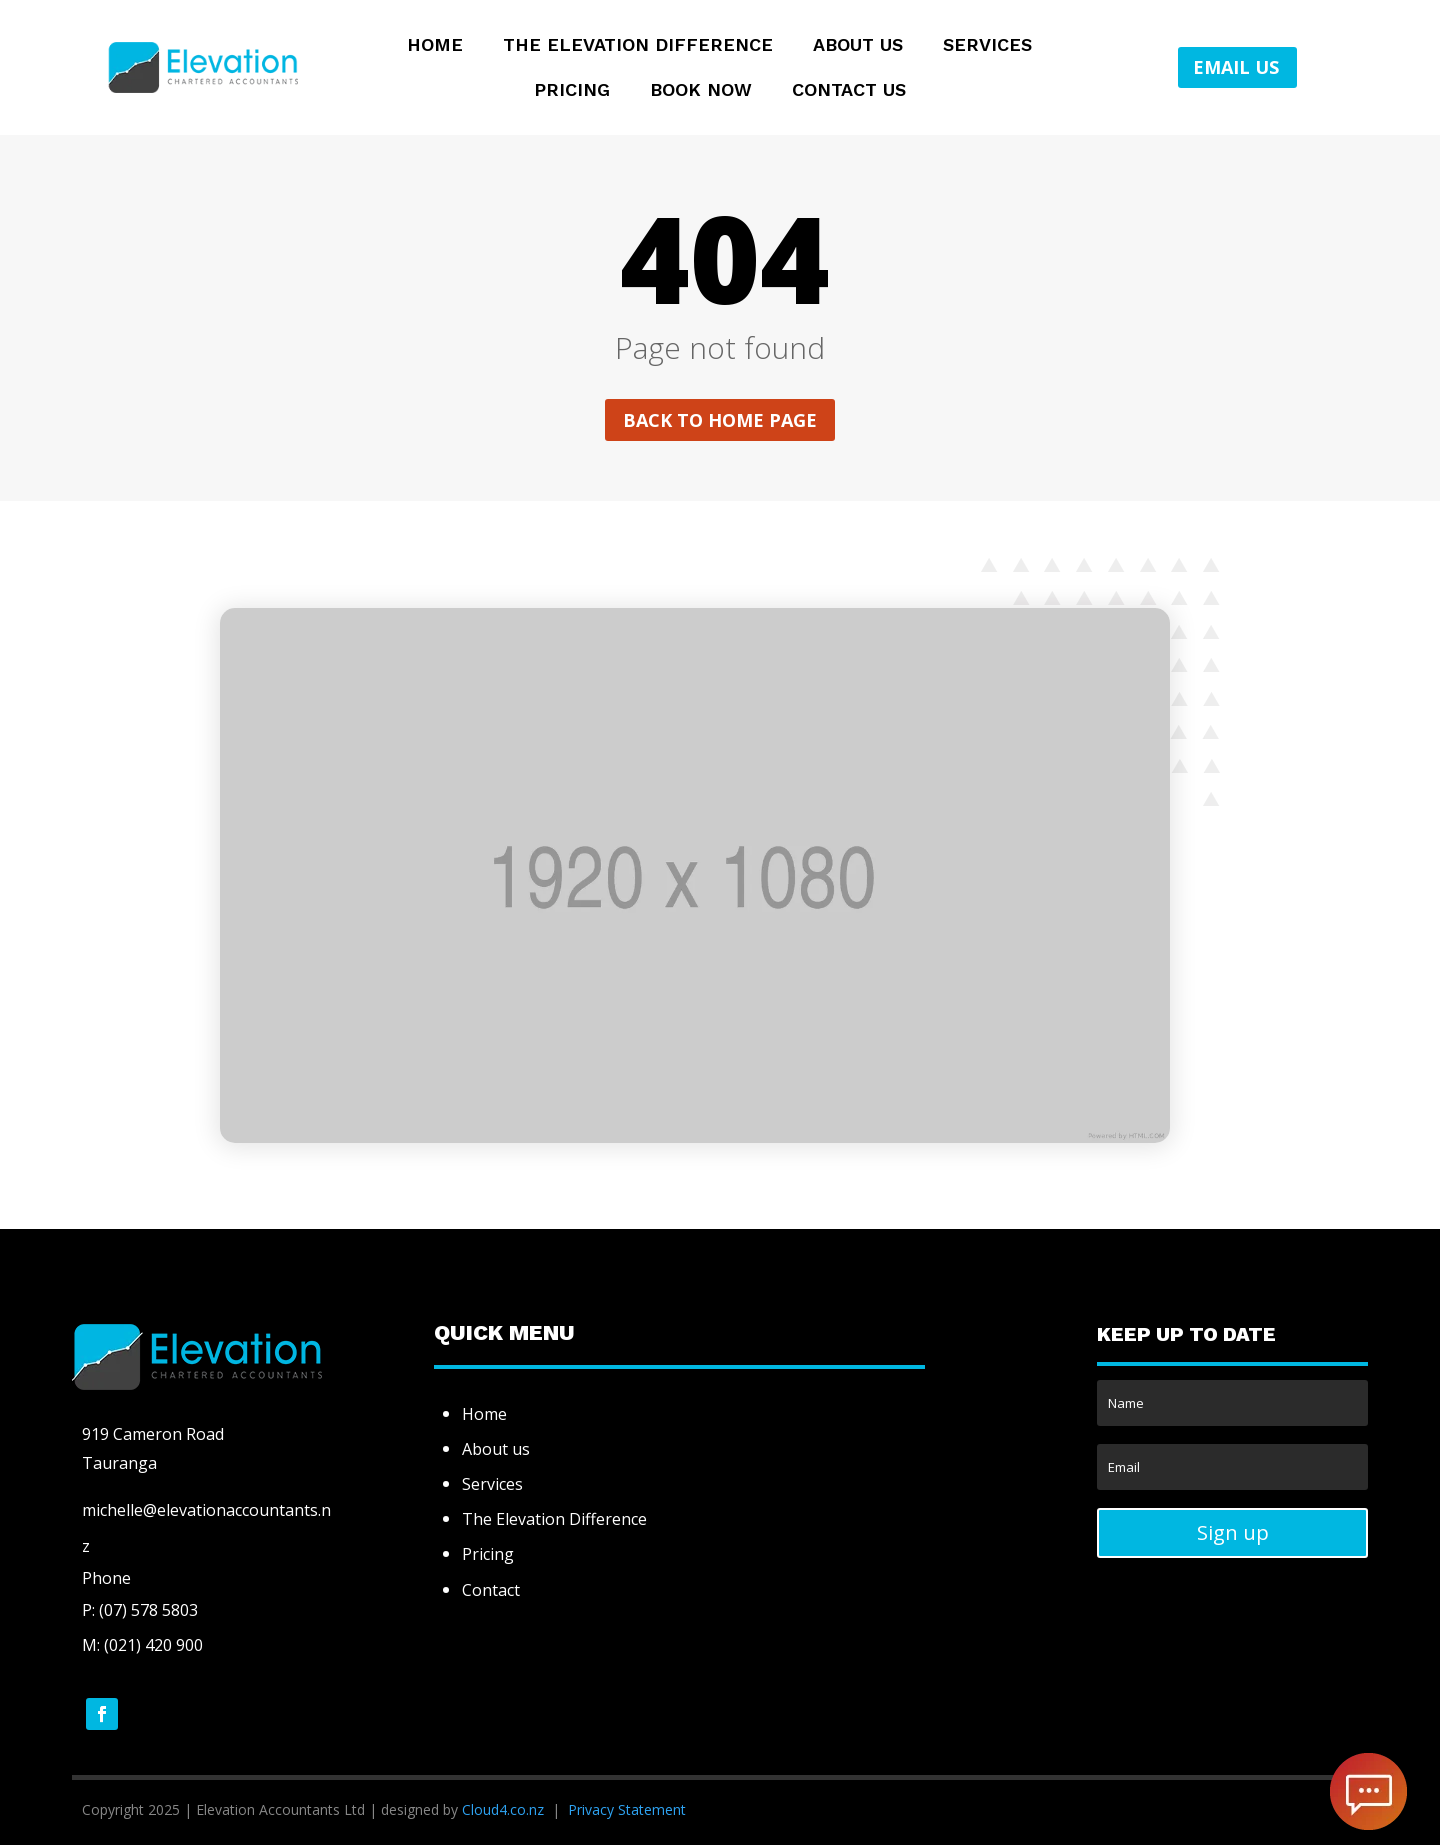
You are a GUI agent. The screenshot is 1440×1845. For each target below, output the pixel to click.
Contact (491, 1590)
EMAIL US (1236, 67)
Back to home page (720, 420)
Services (987, 46)
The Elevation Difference (638, 46)
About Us (858, 46)
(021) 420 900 (153, 1645)
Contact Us (849, 91)
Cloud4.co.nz (503, 1809)
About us (496, 1449)
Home (435, 46)
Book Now (701, 91)
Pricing (572, 91)
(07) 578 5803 (146, 1610)
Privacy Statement (627, 1809)
